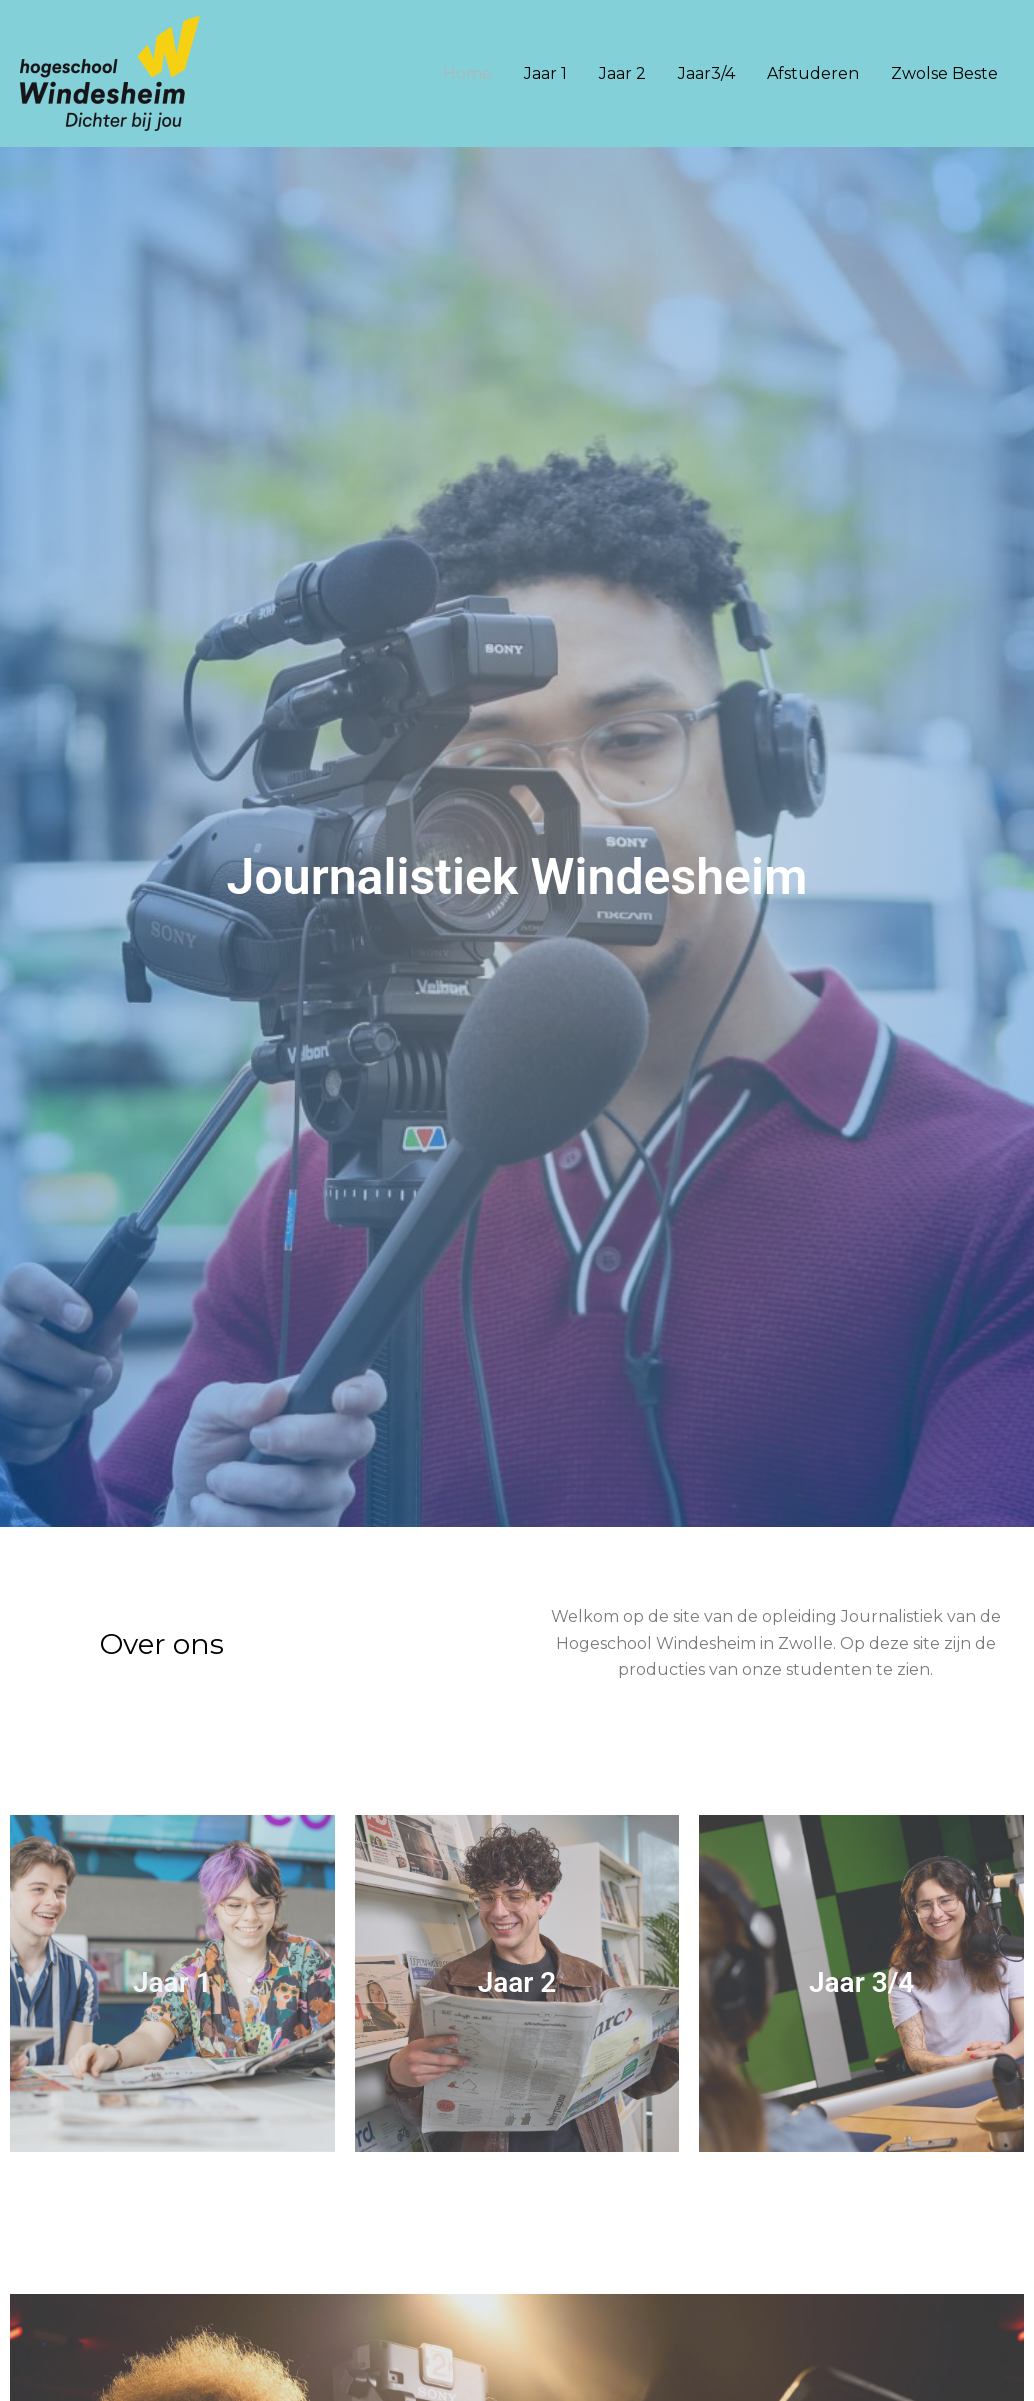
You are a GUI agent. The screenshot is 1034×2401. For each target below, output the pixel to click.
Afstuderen (813, 73)
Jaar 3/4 (861, 1982)
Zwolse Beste (944, 73)
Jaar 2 (622, 73)
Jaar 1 (545, 73)
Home (467, 73)
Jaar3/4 (706, 73)
